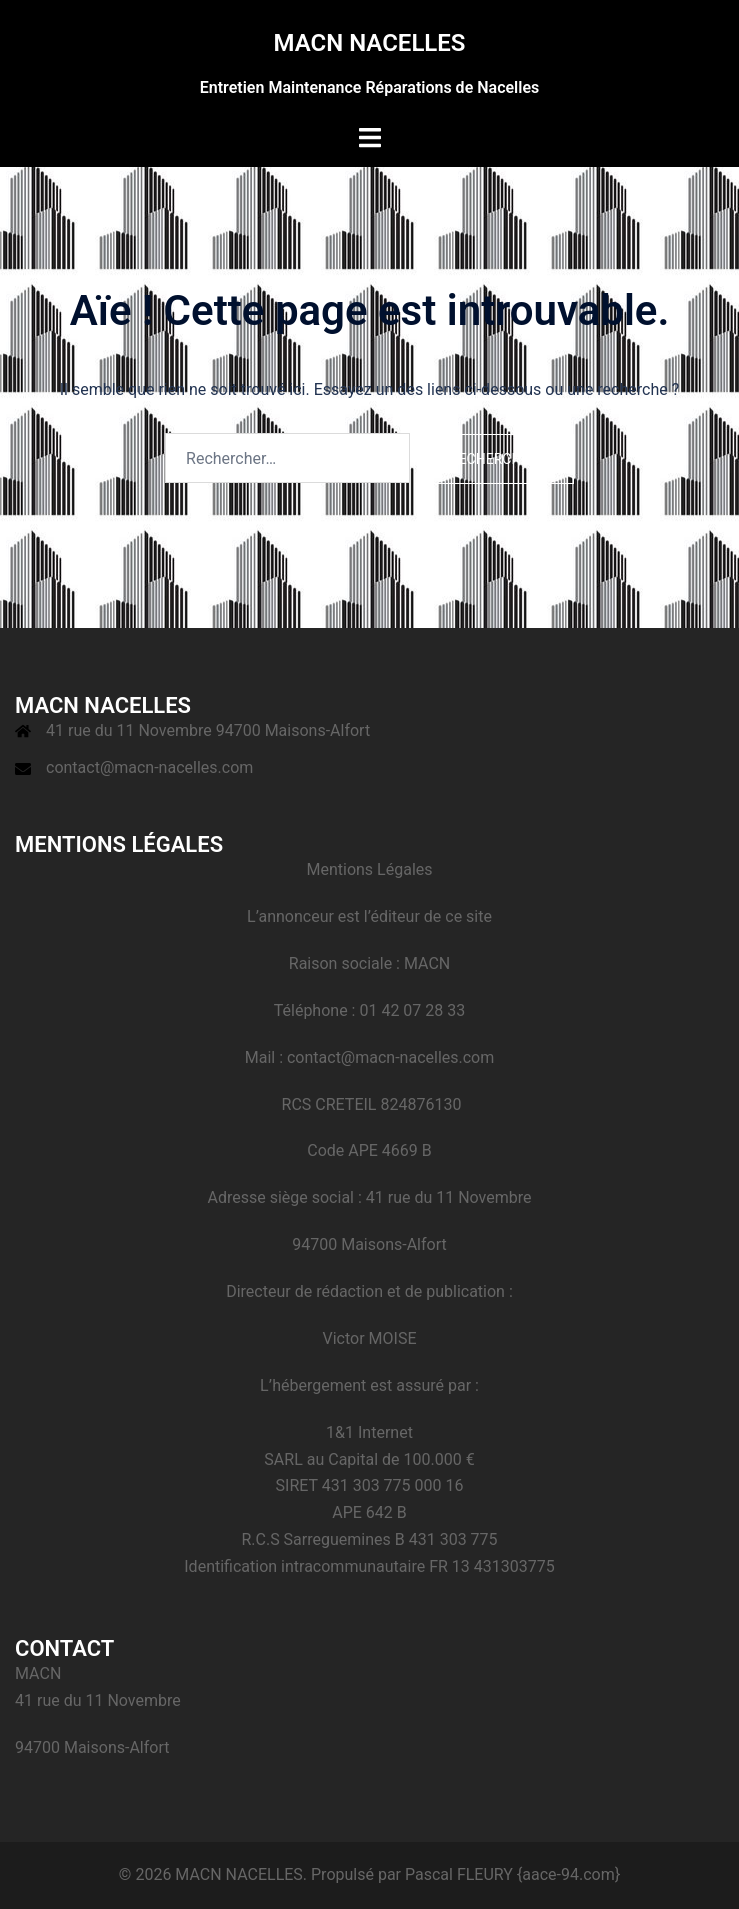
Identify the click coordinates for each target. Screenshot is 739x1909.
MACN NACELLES (369, 43)
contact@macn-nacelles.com (149, 767)
